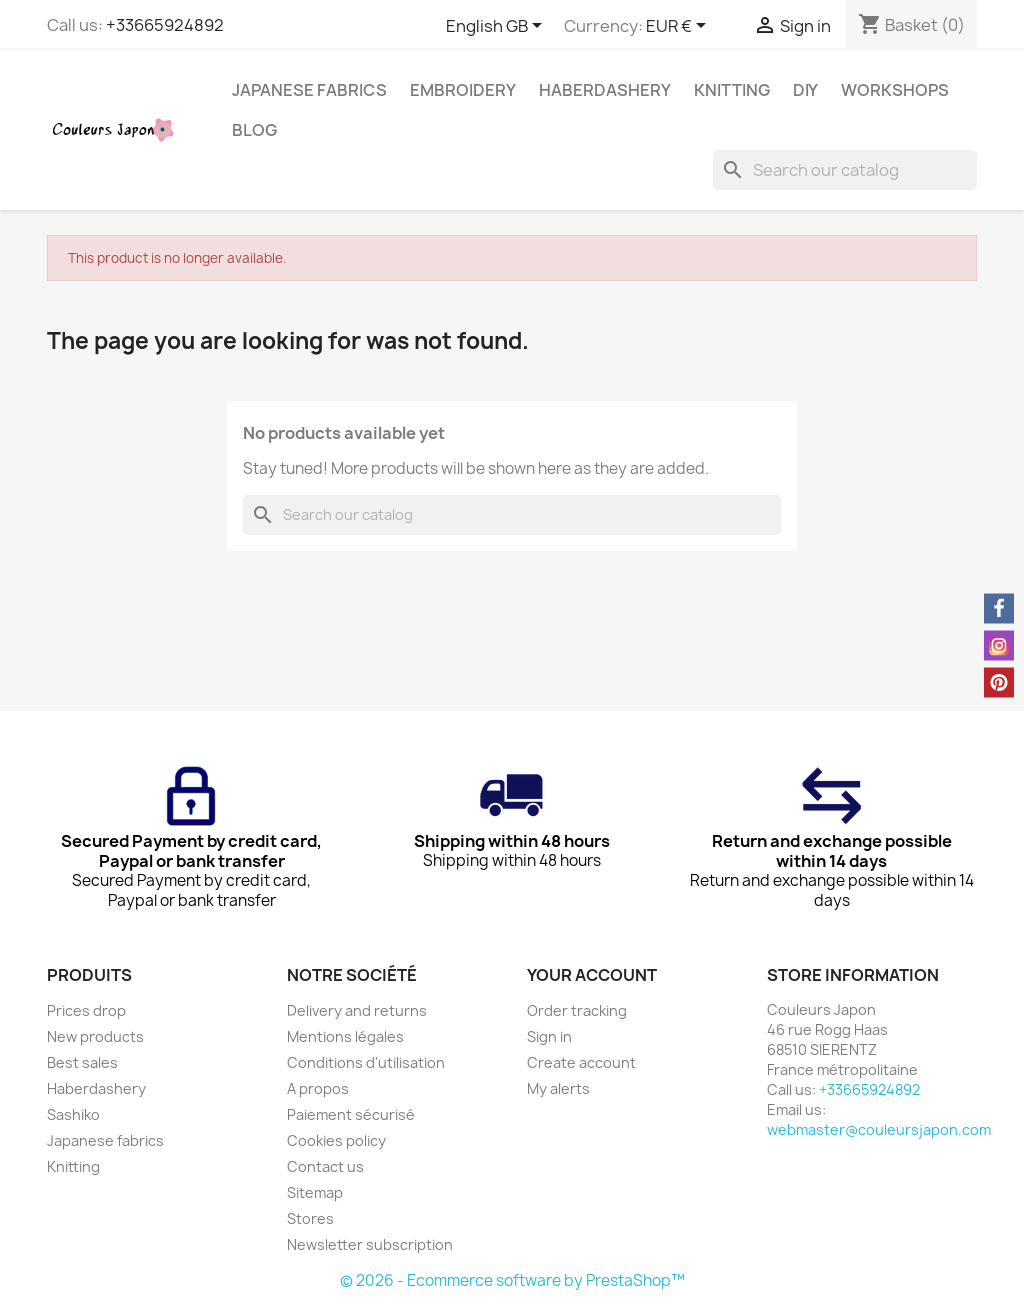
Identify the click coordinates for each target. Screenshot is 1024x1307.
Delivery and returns (357, 1010)
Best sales (82, 1062)
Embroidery (463, 90)
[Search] (845, 170)
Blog (254, 130)
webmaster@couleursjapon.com (879, 1129)
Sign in (549, 1036)
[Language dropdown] (497, 27)
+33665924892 (165, 25)
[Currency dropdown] (679, 27)
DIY (805, 90)
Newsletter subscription (370, 1244)
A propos (318, 1088)
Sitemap (315, 1192)
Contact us (325, 1166)
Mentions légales (345, 1036)
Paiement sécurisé (351, 1114)
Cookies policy (336, 1140)
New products (95, 1036)
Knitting (732, 90)
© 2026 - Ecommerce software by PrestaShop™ (512, 1280)
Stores (310, 1218)
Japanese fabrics (309, 90)
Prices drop (86, 1010)
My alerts (558, 1088)
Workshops (895, 90)
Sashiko (73, 1114)
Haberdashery (605, 90)
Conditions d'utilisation (366, 1062)
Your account (592, 975)
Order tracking (577, 1010)
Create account (581, 1062)
